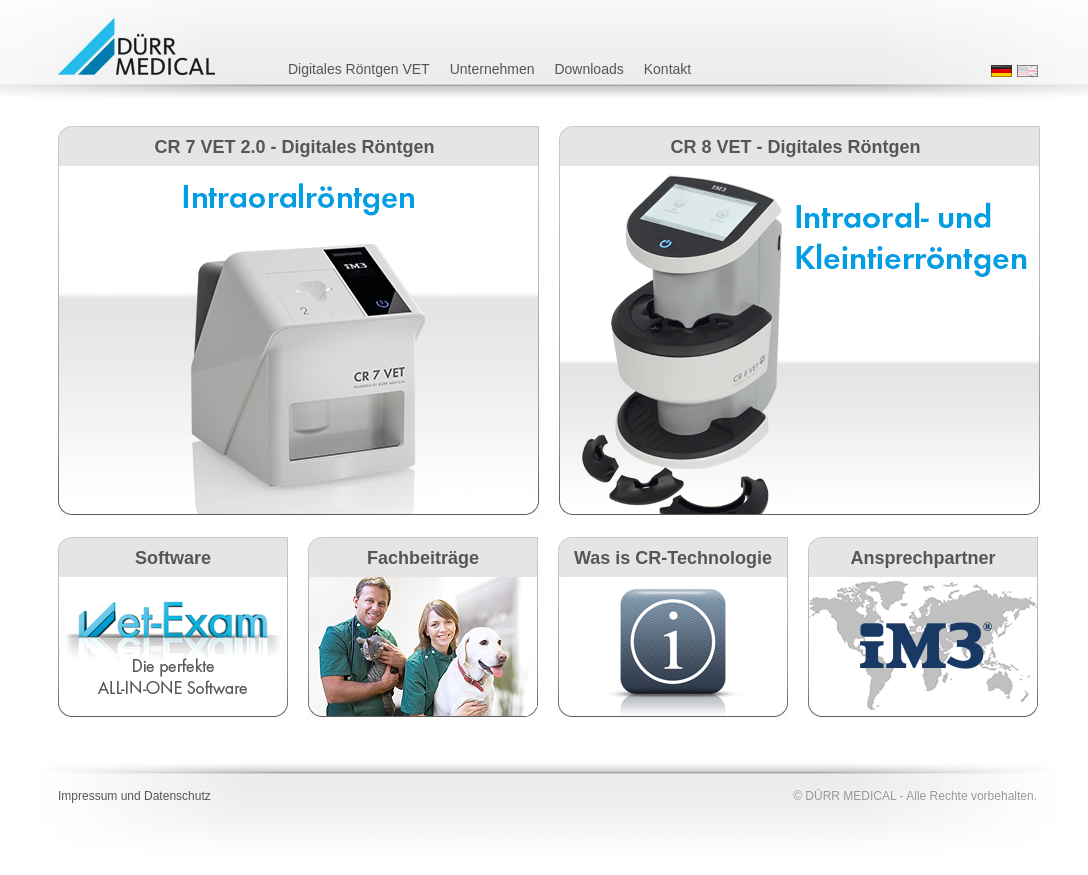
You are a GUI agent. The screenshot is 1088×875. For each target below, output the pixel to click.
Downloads (588, 69)
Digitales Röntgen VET (359, 69)
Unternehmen (492, 69)
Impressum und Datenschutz (134, 796)
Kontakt (667, 69)
